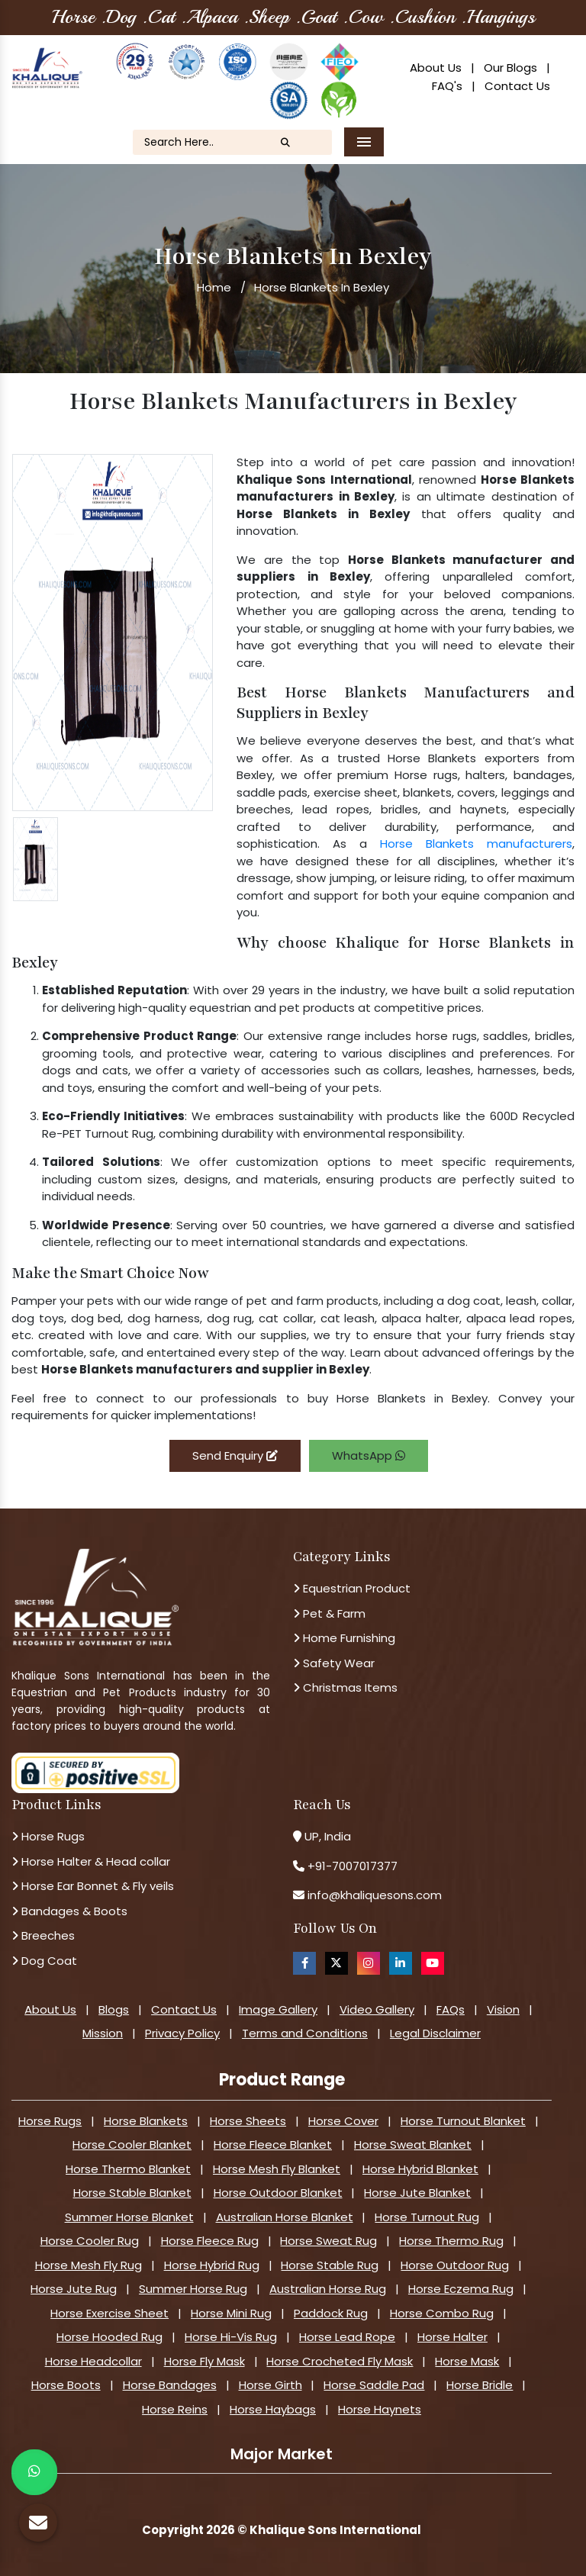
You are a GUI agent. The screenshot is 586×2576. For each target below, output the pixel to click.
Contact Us (517, 86)
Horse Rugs (48, 1836)
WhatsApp (368, 1455)
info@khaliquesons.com (373, 1895)
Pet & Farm (329, 1613)
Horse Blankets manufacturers (476, 844)
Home (214, 287)
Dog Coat (44, 1961)
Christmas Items (345, 1687)
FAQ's (447, 86)
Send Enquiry (235, 1455)
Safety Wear (334, 1663)
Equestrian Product (352, 1588)
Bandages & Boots (69, 1911)
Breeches (43, 1935)
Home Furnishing (344, 1638)
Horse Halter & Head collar (90, 1861)
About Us (436, 68)
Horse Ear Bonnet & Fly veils (92, 1886)
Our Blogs (510, 68)
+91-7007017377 (352, 1866)
